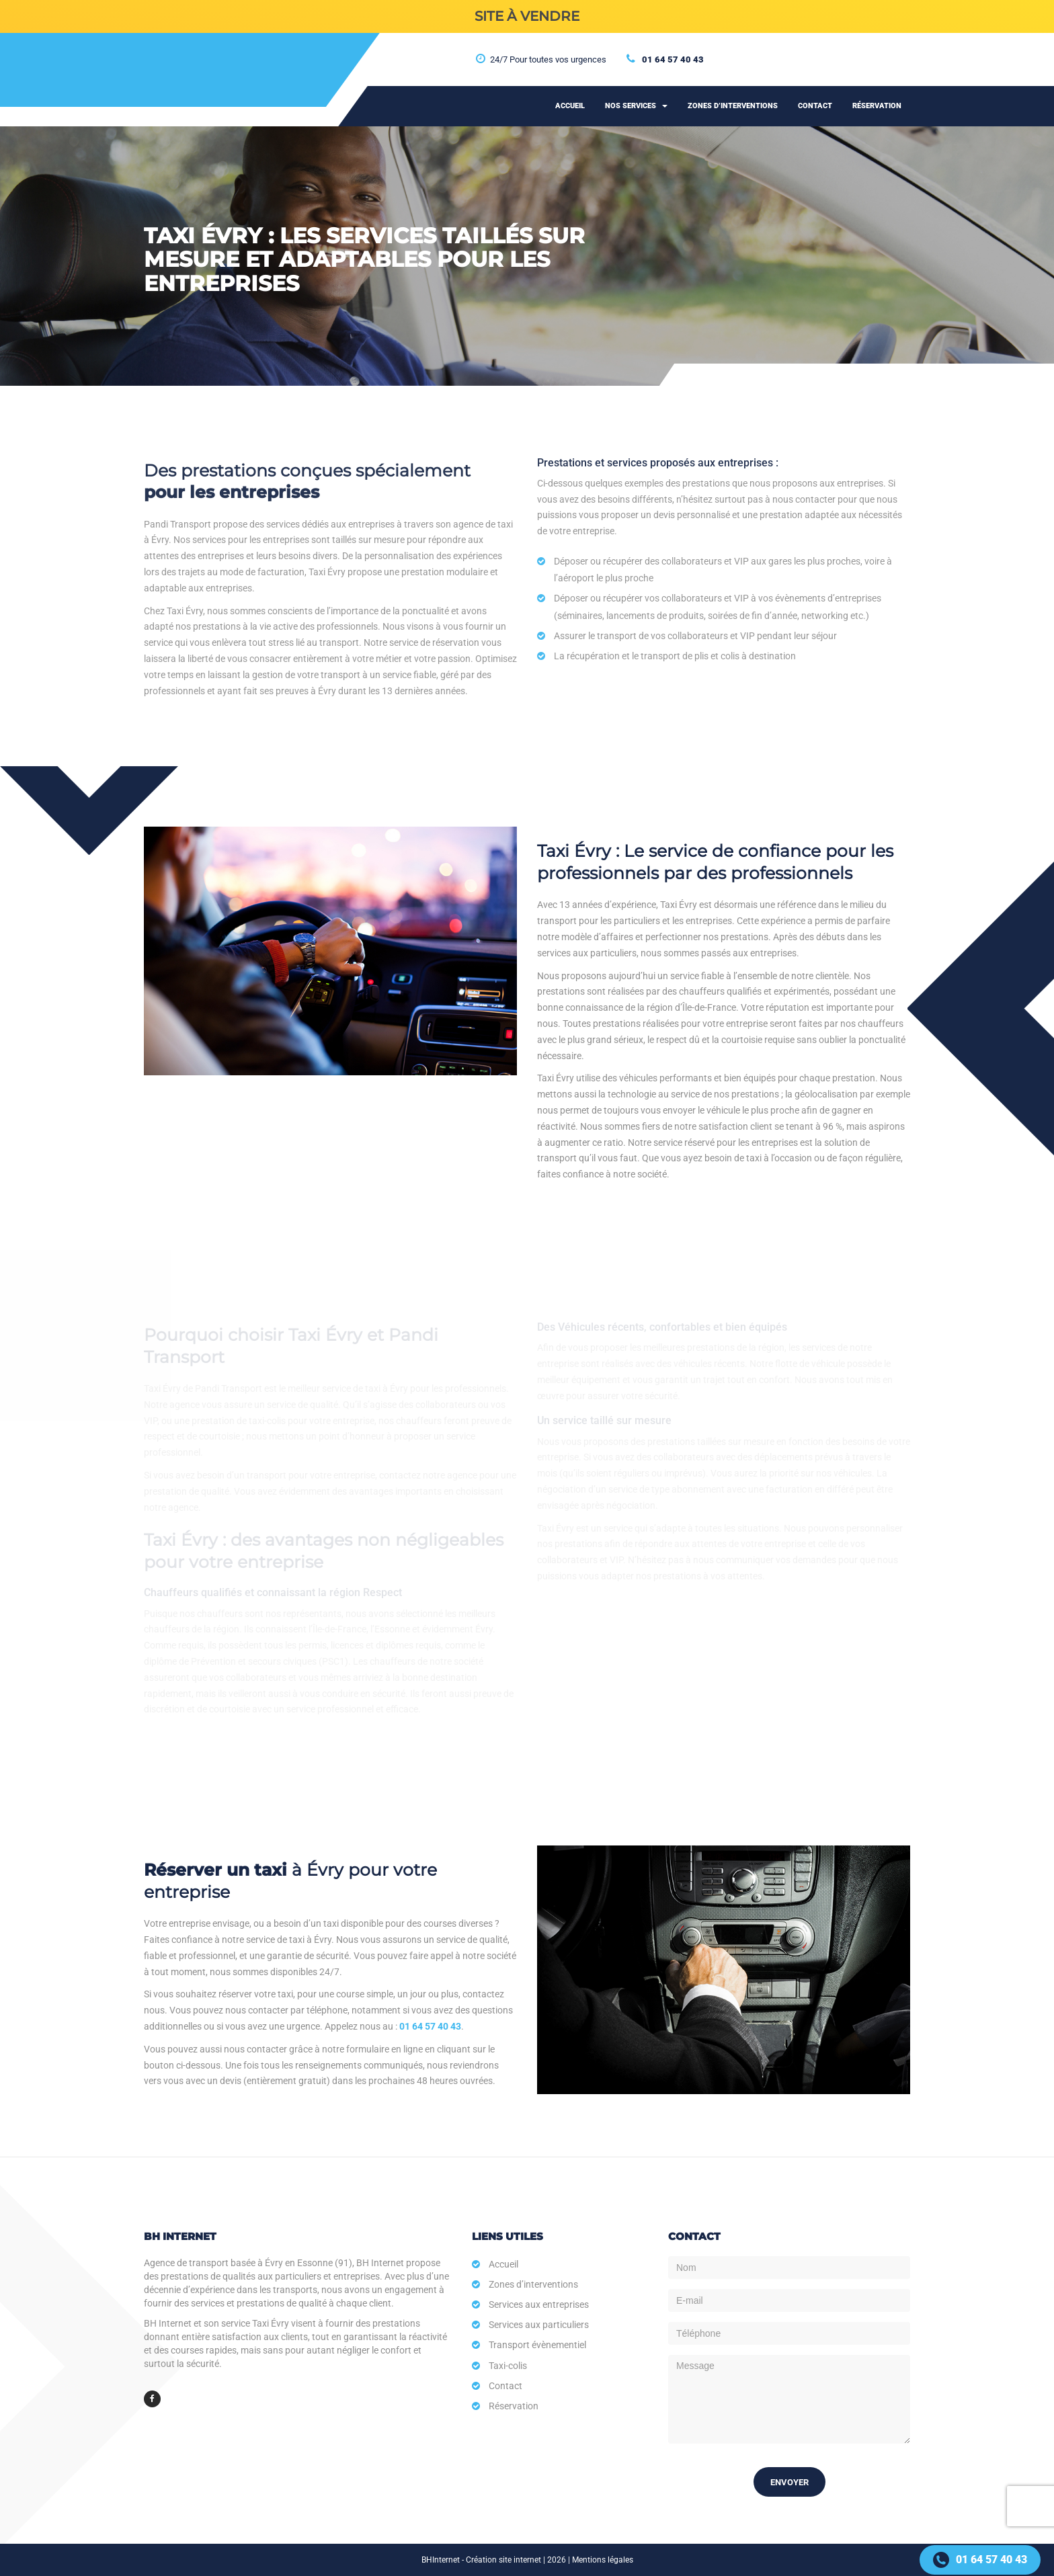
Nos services (636, 105)
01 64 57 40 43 (673, 59)
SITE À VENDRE (527, 16)
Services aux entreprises (539, 2304)
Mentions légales (602, 2560)
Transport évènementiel (537, 2344)
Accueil (570, 105)
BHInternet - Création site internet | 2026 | (496, 2560)
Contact (815, 105)
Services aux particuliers (539, 2324)
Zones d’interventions (733, 105)
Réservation (876, 105)
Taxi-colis (508, 2365)
